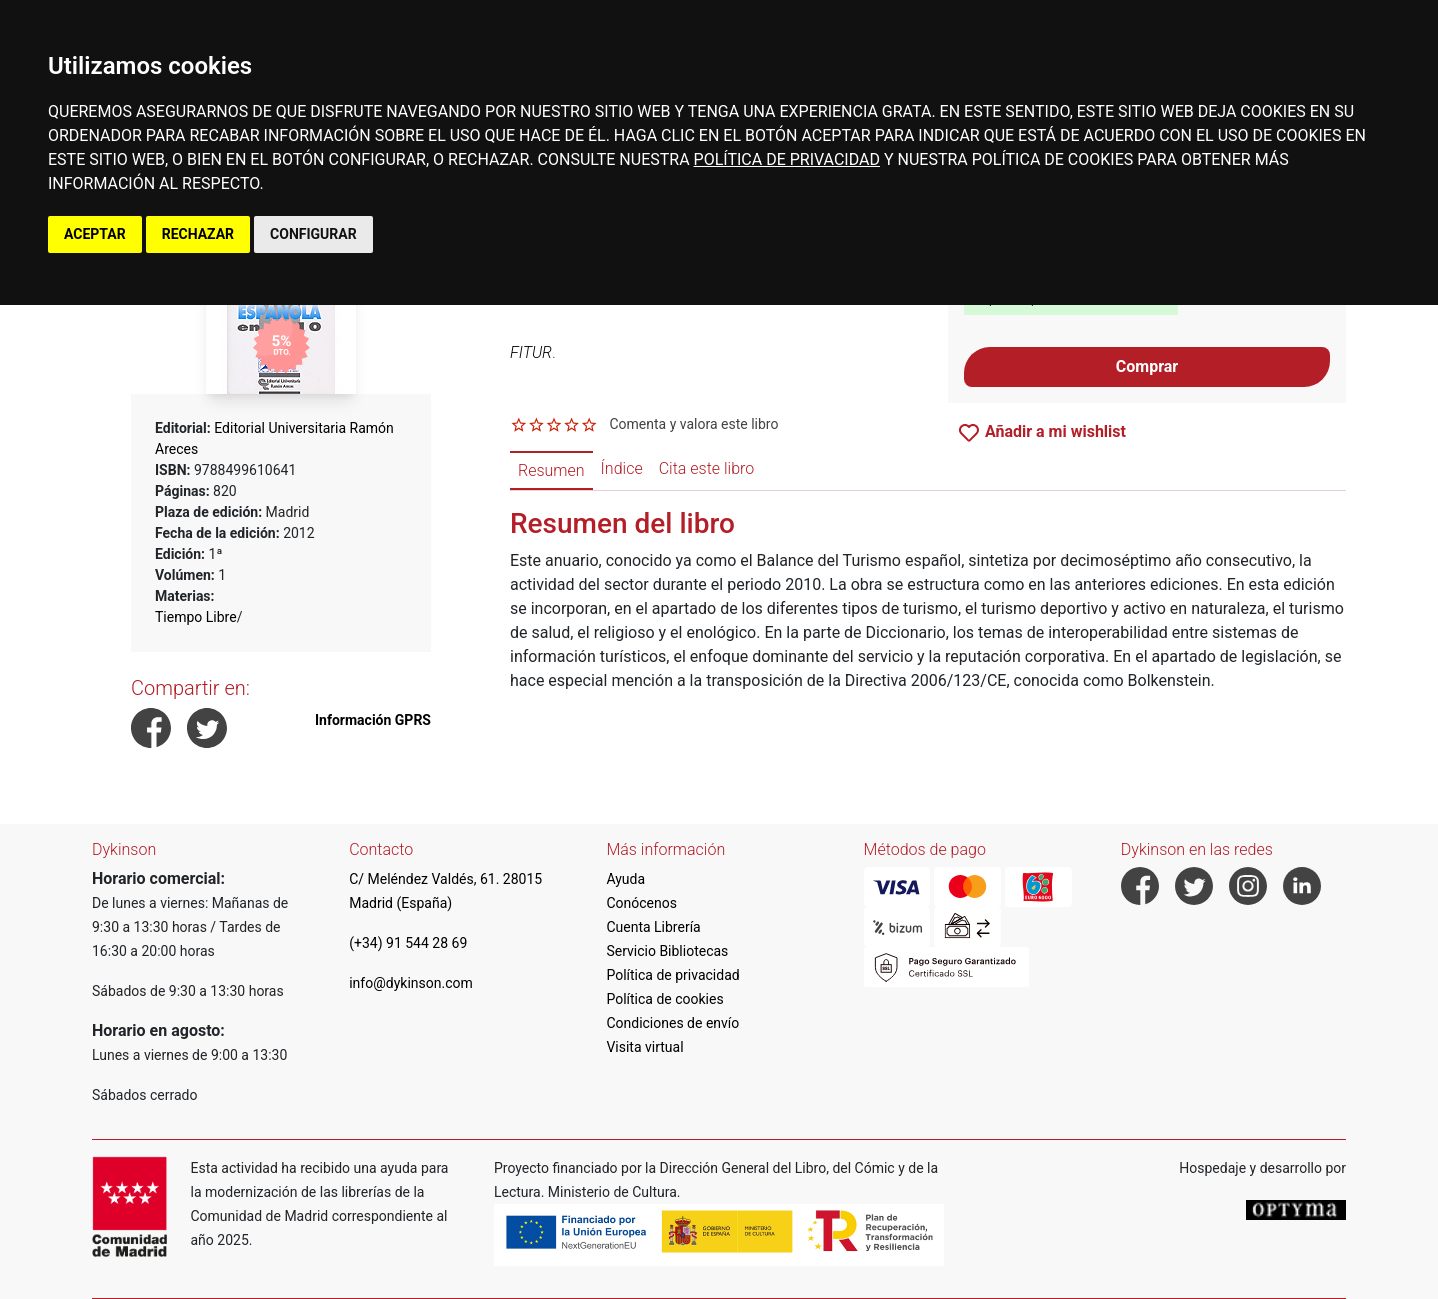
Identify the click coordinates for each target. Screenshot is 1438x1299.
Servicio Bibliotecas (667, 951)
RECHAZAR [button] (198, 234)
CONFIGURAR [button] (313, 234)
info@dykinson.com (411, 983)
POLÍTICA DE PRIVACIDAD (787, 159)
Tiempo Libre (196, 617)
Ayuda (625, 879)
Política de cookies (664, 999)
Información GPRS (373, 720)
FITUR (531, 352)
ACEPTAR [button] (95, 234)
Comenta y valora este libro (693, 424)
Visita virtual (644, 1047)
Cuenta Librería (653, 927)
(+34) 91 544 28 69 (408, 943)
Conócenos (641, 903)
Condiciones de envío (672, 1023)
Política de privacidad (672, 975)
